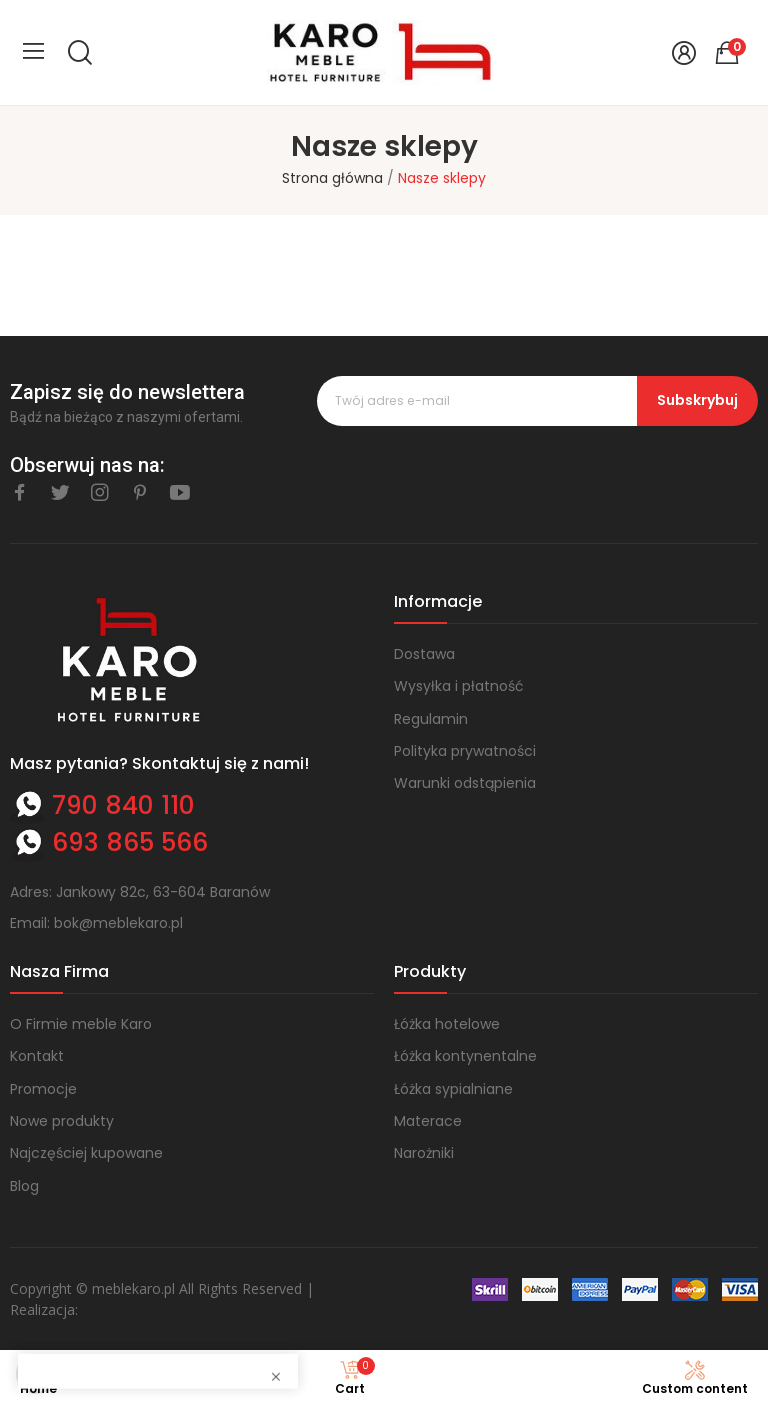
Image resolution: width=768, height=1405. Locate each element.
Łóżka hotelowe (447, 1024)
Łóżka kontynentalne (465, 1056)
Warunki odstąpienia (465, 783)
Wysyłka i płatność (459, 686)
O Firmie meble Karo (81, 1024)
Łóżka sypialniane (453, 1089)
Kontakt (37, 1056)
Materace (428, 1121)
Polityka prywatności (465, 751)
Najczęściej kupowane (86, 1153)
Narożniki (424, 1153)
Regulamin (431, 719)
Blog (24, 1186)
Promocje (43, 1089)
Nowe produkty (62, 1121)
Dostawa (424, 654)
